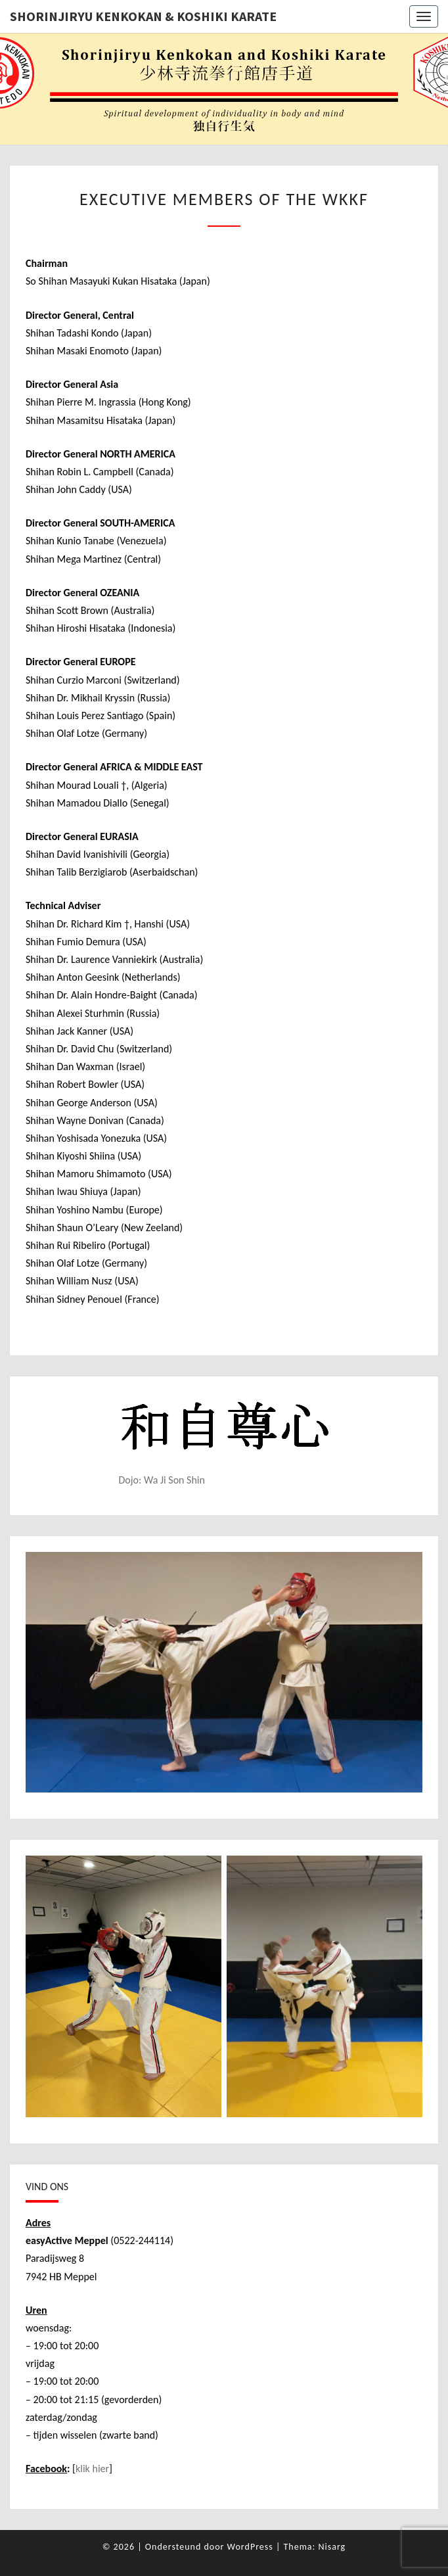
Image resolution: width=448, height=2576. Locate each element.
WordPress (250, 2546)
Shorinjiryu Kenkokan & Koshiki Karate (143, 16)
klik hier (92, 2468)
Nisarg (332, 2546)
